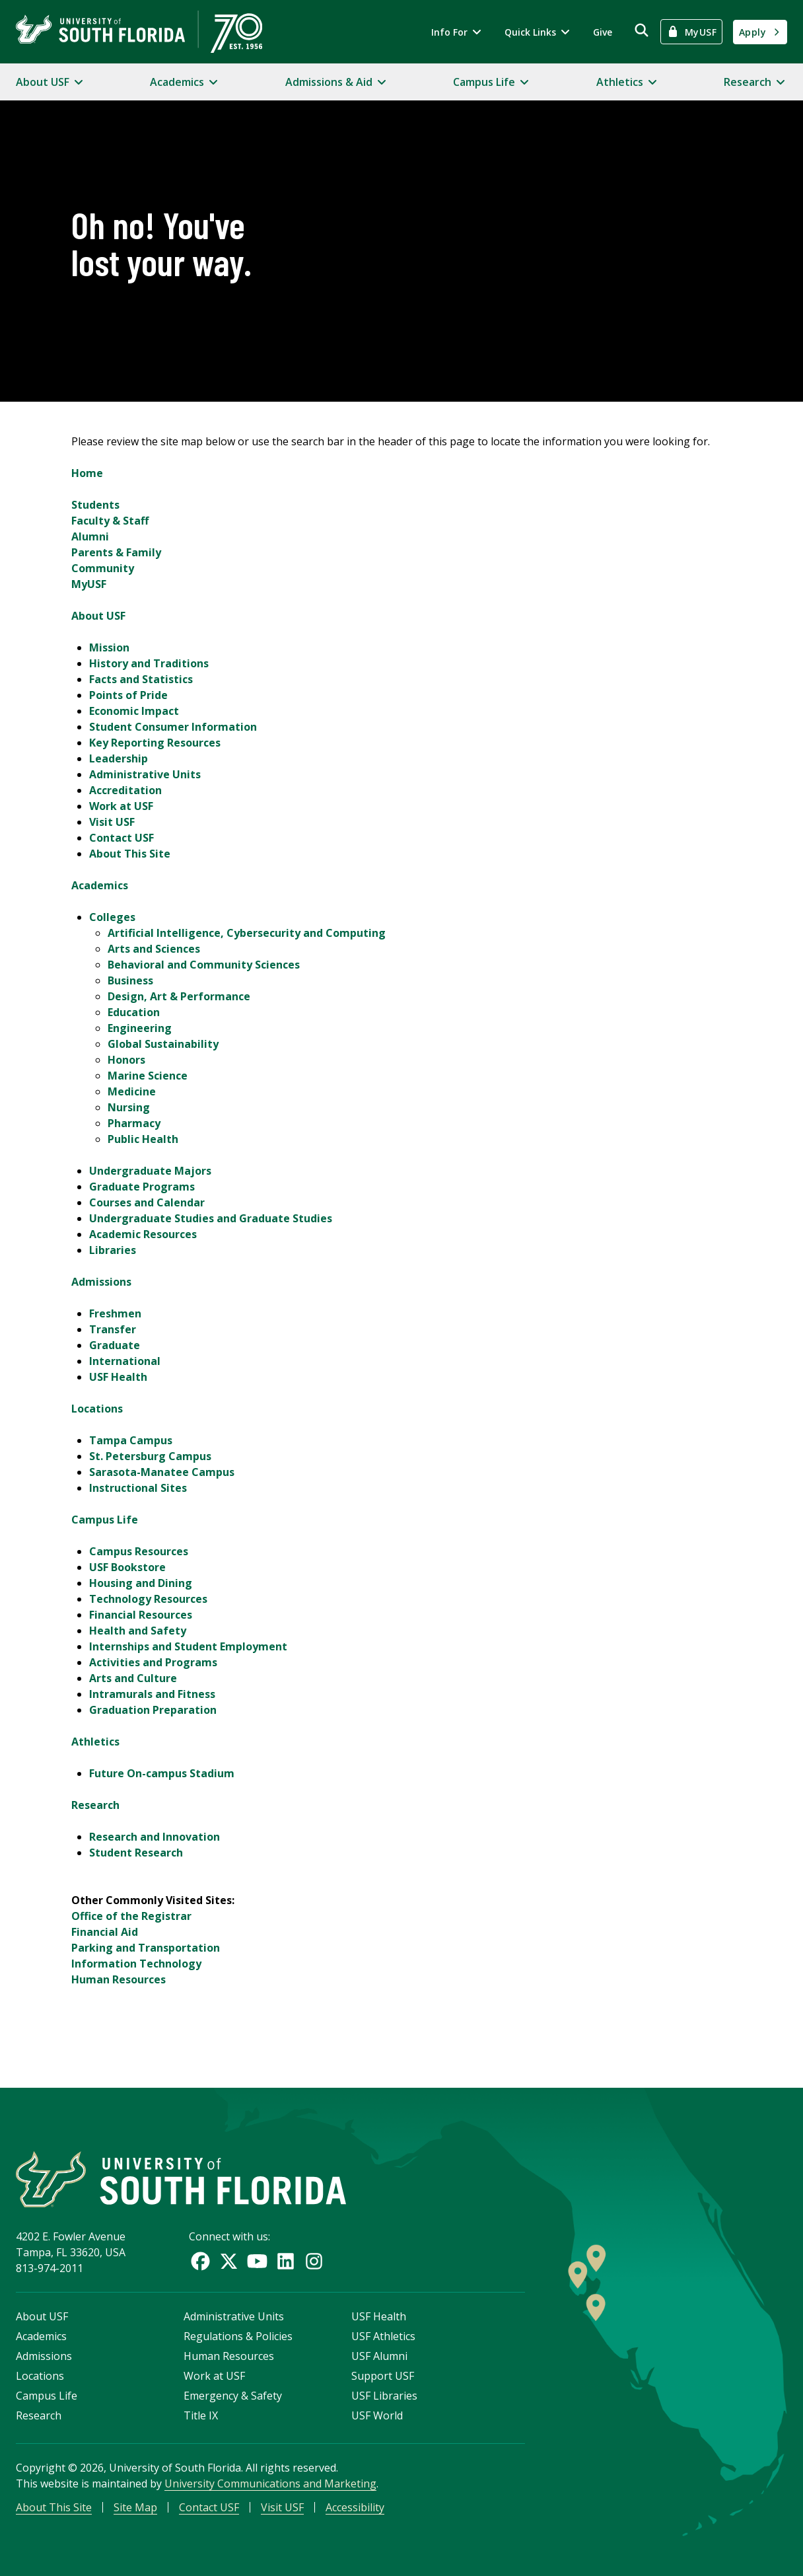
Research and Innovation (154, 1836)
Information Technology (136, 1963)
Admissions (101, 1281)
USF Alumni (379, 2356)
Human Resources (118, 1979)
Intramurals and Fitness (152, 1694)
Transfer (112, 1329)
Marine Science (148, 1075)
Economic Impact (134, 711)
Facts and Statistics (141, 679)
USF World (377, 2415)
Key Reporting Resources (155, 742)
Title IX (201, 2415)
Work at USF (121, 806)
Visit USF (112, 822)
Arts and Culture (133, 1678)
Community (102, 568)
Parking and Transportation (145, 1947)
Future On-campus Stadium (161, 1773)
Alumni (90, 536)
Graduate (114, 1345)
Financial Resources (140, 1614)
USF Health (118, 1377)
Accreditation (125, 790)
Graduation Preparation (153, 1710)
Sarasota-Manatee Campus (161, 1472)
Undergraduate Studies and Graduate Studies (210, 1218)
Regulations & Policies (238, 2336)
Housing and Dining (140, 1583)
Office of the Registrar (131, 1916)
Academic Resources (143, 1234)
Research (95, 1805)
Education (134, 1012)
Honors (126, 1059)
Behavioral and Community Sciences (204, 964)
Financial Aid (104, 1932)
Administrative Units (145, 774)
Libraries (112, 1250)
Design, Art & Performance (179, 996)
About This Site (129, 853)
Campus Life (104, 1519)
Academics (99, 885)
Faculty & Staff (110, 520)
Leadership (118, 758)
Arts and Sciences (154, 948)
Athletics (95, 1741)
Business (130, 980)
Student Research (136, 1852)
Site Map (135, 2507)
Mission (109, 647)
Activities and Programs (153, 1662)
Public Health (143, 1139)
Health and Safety (137, 1630)
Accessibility (355, 2507)
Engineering (140, 1028)
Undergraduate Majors (150, 1170)
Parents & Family (116, 552)
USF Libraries (384, 2395)
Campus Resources (138, 1551)
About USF (98, 615)
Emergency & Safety (233, 2395)
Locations (97, 1408)
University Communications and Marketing (270, 2483)
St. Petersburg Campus (150, 1456)
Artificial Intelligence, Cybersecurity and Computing (247, 933)
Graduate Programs (142, 1186)
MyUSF (88, 584)
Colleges (112, 917)
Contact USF (121, 837)
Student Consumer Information (173, 726)
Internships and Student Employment (188, 1646)
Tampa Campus (130, 1440)
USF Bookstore (127, 1567)
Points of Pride (128, 695)
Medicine (132, 1091)
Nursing (129, 1107)
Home (87, 473)
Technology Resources (148, 1599)
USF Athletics (383, 2336)
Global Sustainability (163, 1044)
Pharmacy (134, 1123)
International (124, 1361)
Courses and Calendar (147, 1202)
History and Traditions (149, 663)
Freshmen (115, 1313)
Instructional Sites (138, 1488)
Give (602, 32)
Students (95, 504)
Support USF (382, 2376)
